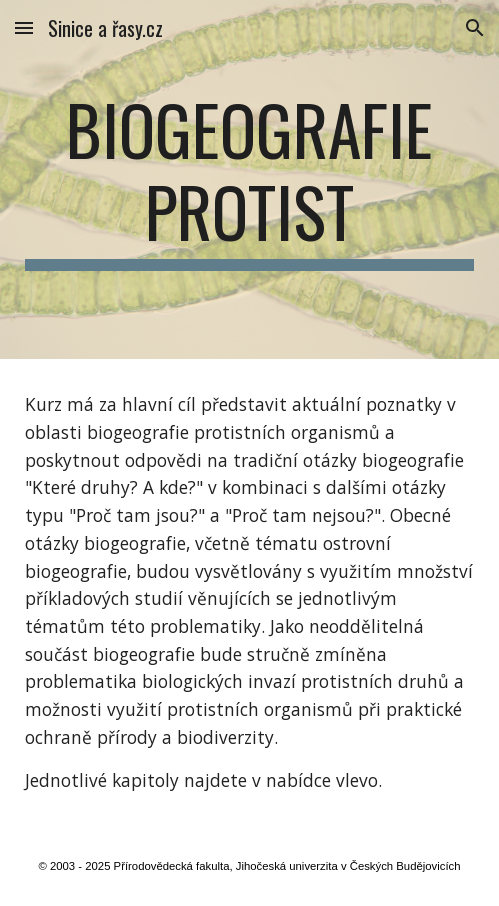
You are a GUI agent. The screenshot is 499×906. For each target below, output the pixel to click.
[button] (24, 27)
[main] (249, 179)
